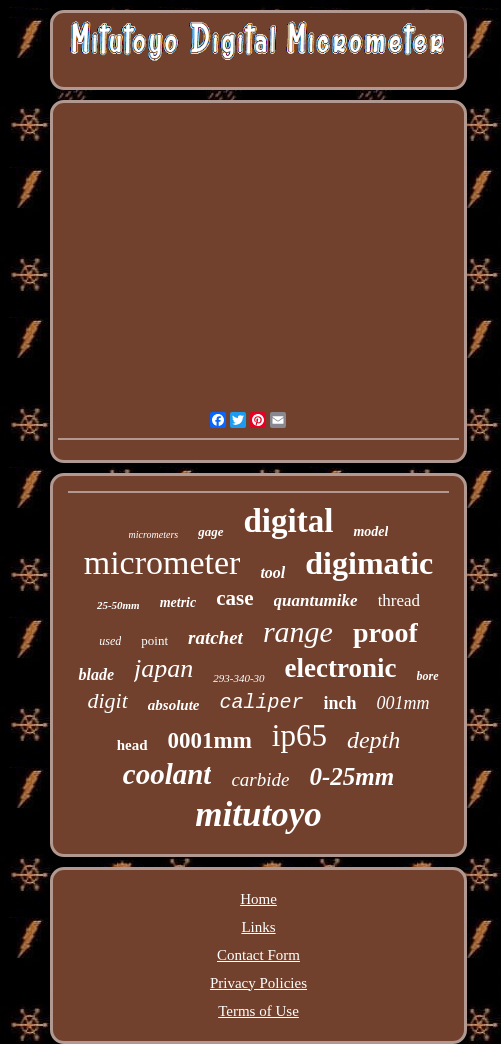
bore (428, 676)
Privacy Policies (258, 983)
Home (258, 899)
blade (96, 674)
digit (107, 700)
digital (289, 521)
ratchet (215, 637)
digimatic (369, 563)
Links (258, 927)
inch (340, 703)
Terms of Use (258, 1011)
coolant (167, 774)
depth (373, 740)
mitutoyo (258, 814)
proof (385, 632)
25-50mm (118, 605)
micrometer (162, 562)
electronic (341, 668)
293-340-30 (238, 678)
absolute (174, 705)
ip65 (299, 735)
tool (272, 572)
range (298, 631)
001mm (403, 703)
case (234, 598)
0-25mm (351, 776)
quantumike (316, 600)
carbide (260, 779)
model (370, 531)
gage (210, 531)
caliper (261, 702)
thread (399, 600)
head (132, 745)
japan (163, 668)
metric (178, 602)
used (110, 641)
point (154, 640)
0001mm (210, 740)
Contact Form (258, 955)
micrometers (154, 534)
